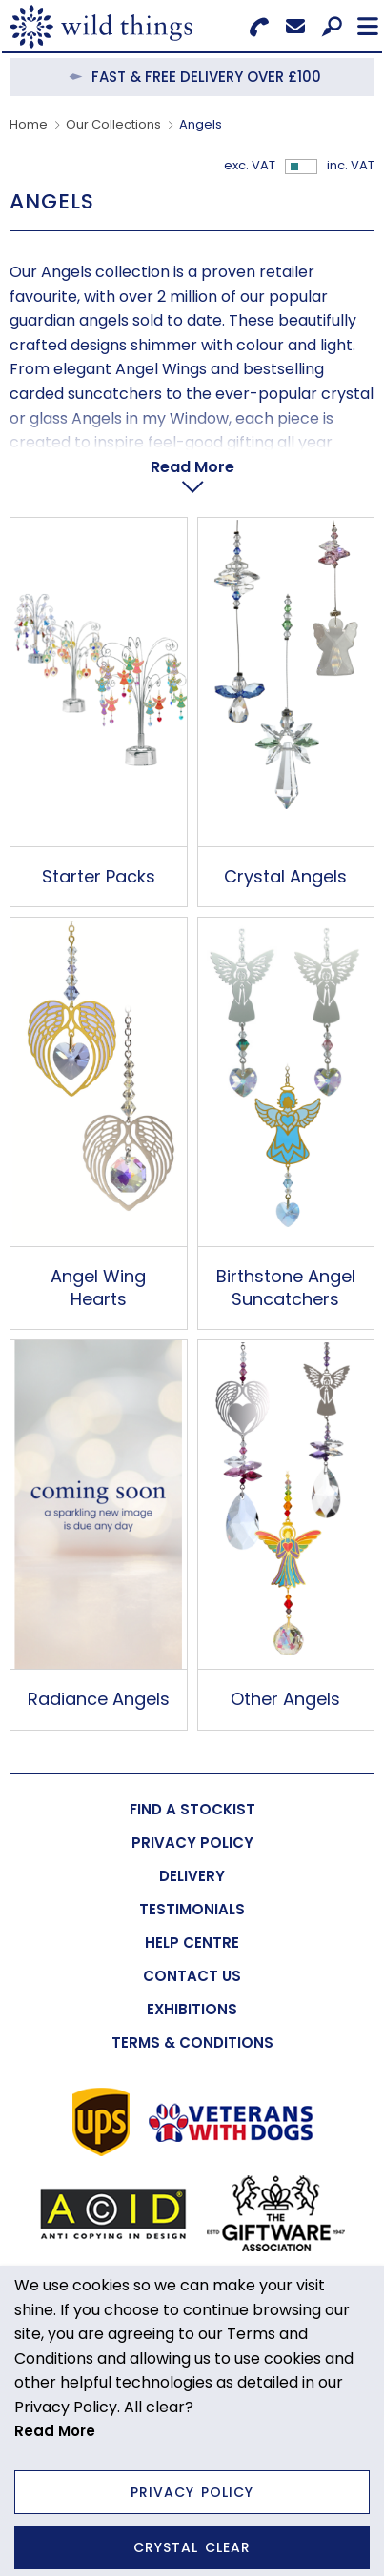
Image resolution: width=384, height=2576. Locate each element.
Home (29, 124)
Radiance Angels (99, 1699)
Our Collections (113, 124)
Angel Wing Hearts (98, 1287)
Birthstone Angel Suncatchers (285, 1287)
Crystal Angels (285, 876)
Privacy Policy (192, 2492)
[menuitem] (192, 1809)
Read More (192, 467)
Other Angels (285, 1699)
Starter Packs (98, 876)
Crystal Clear (192, 2547)
